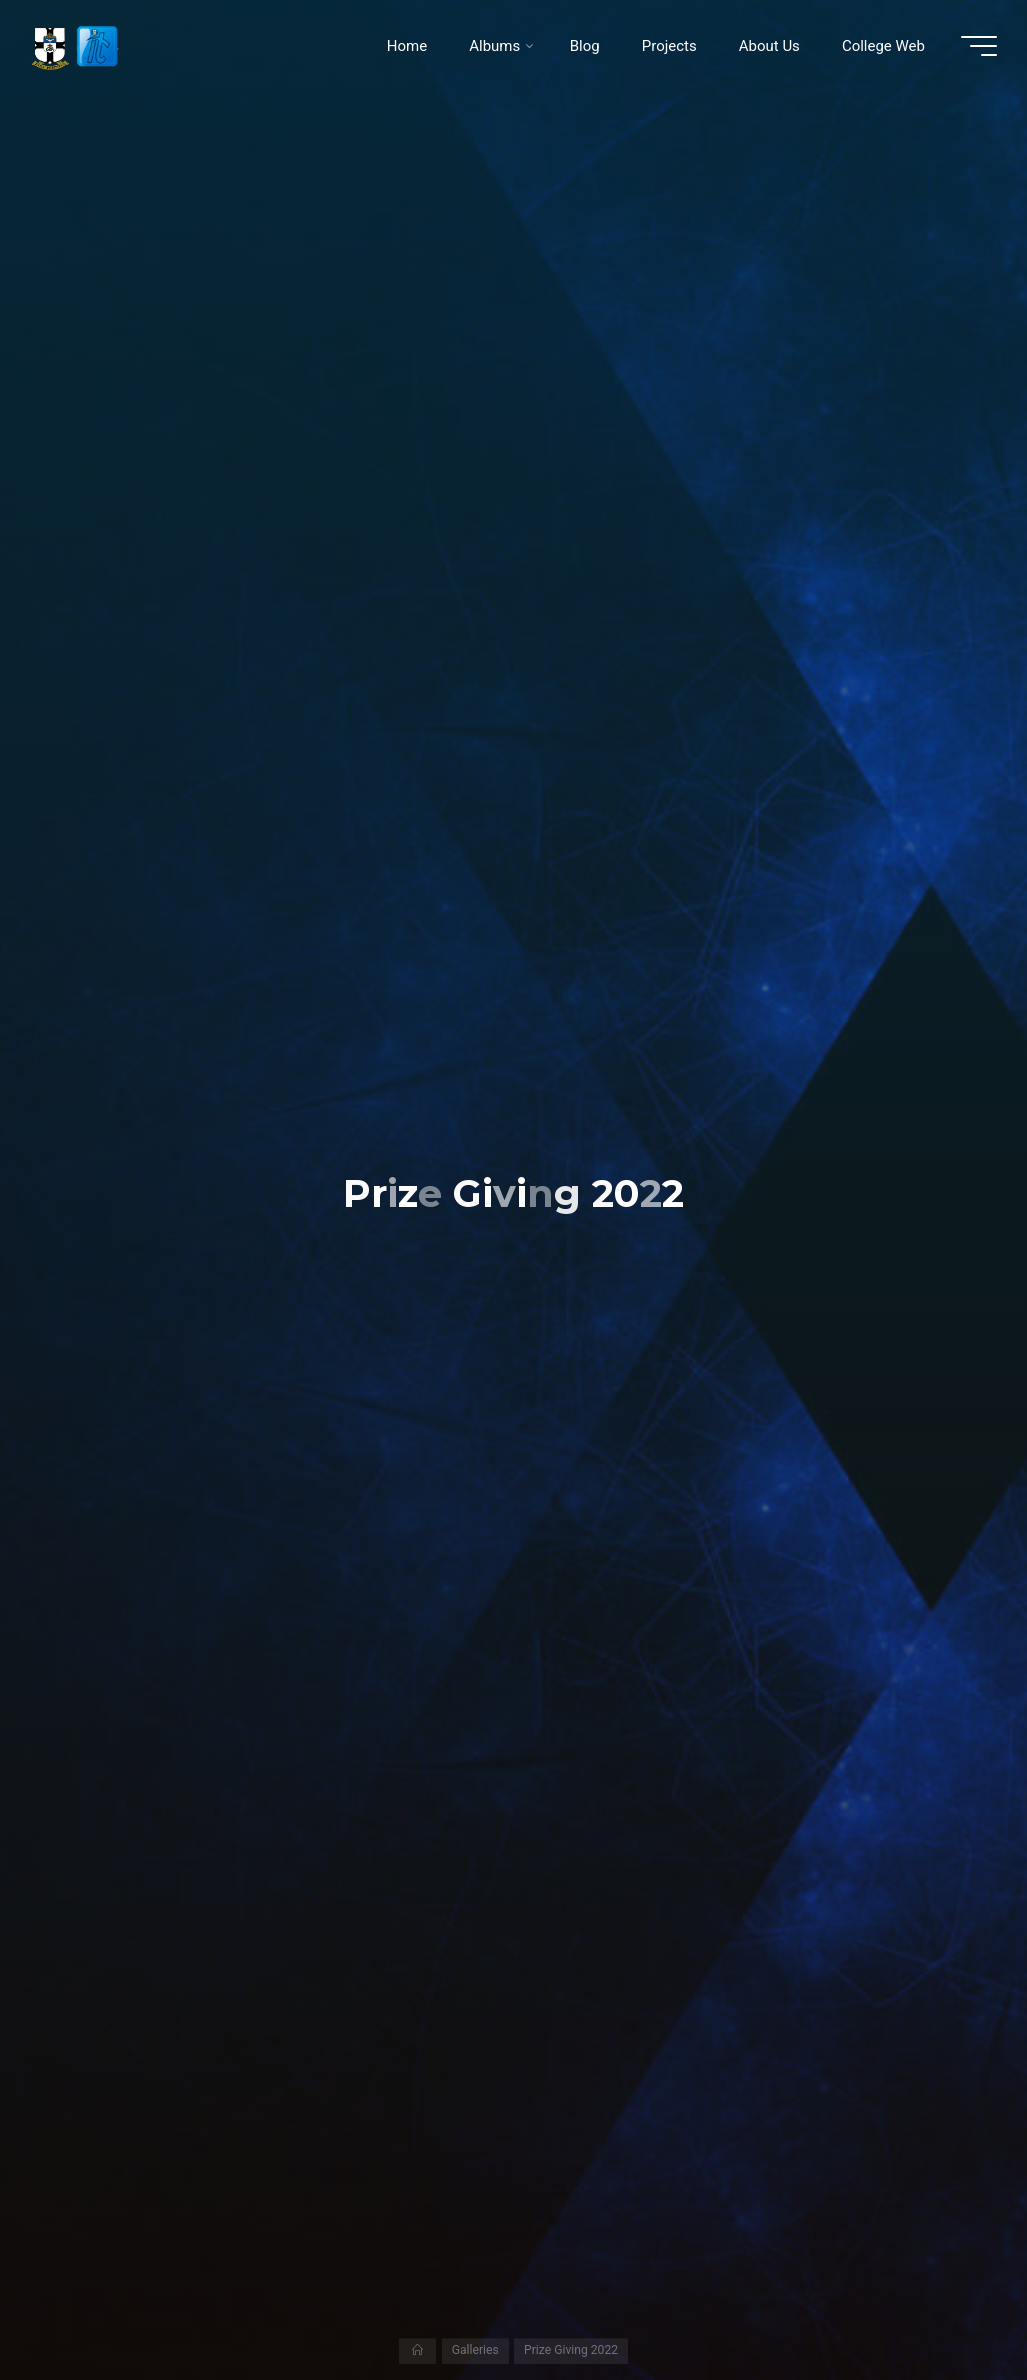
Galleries (475, 2350)
